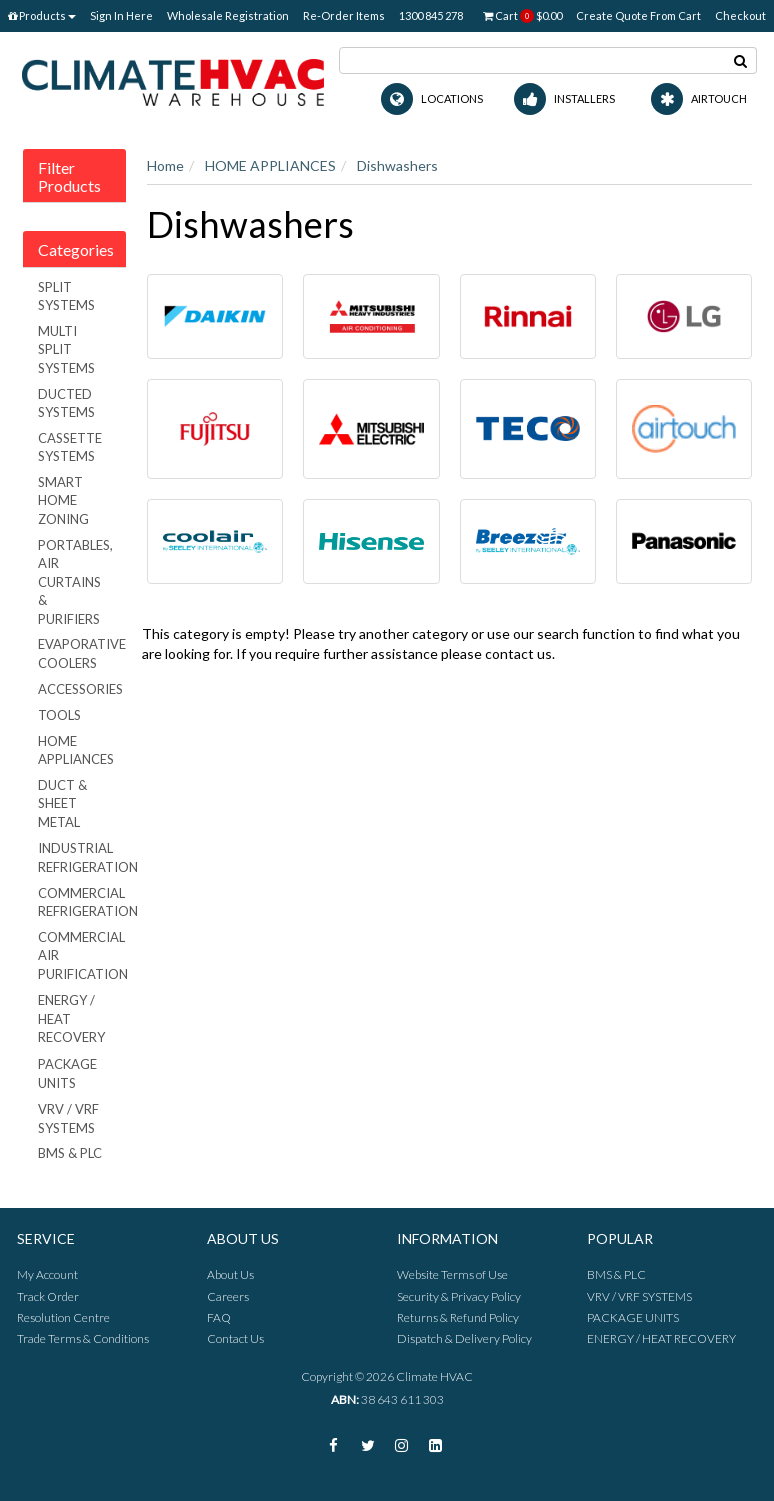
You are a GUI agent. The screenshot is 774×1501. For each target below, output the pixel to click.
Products (42, 15)
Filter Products (69, 176)
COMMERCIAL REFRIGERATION (82, 902)
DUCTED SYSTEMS (66, 403)
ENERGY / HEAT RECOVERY (71, 1018)
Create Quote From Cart (638, 15)
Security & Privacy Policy (459, 1296)
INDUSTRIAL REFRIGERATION (82, 857)
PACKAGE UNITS (67, 1073)
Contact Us (235, 1338)
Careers (228, 1296)
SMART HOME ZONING (63, 500)
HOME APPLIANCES (76, 750)
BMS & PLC (70, 1153)
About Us (230, 1274)
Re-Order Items (344, 15)
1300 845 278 (431, 15)
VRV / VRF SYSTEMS (68, 1118)
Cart (522, 16)
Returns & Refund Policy (458, 1317)
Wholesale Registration (228, 15)
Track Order (48, 1296)
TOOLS (59, 715)
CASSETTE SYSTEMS (70, 447)
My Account (47, 1274)
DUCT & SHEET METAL (62, 803)
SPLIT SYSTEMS (66, 296)
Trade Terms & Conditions (83, 1338)
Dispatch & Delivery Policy (464, 1338)
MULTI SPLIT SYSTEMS (66, 349)
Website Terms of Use (452, 1274)
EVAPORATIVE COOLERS (82, 653)
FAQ (219, 1317)
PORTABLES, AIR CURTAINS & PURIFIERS (75, 582)
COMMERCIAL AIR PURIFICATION (82, 955)
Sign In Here (121, 15)
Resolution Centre (63, 1317)
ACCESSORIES (80, 689)
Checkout (740, 15)
